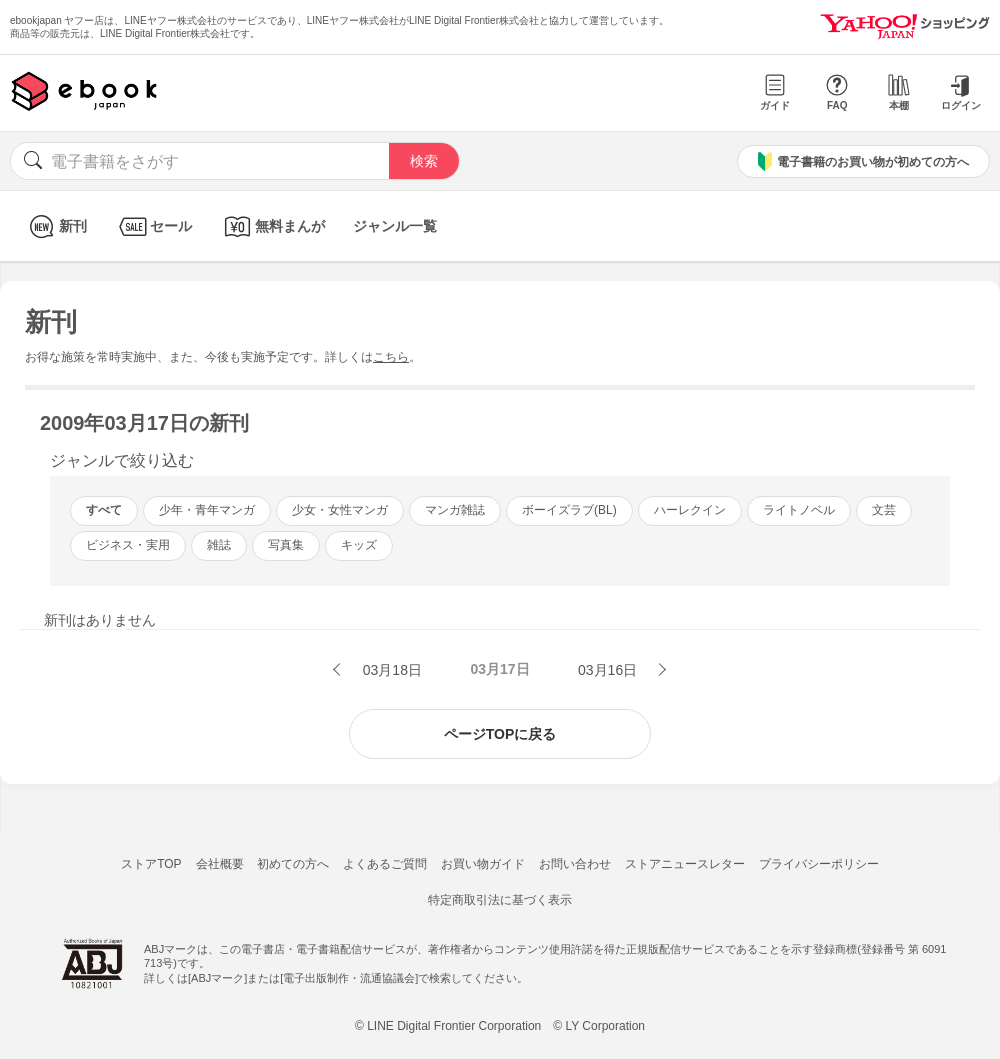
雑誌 (219, 545)
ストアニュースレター (685, 864)
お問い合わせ (575, 864)
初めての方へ (293, 864)
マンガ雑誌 (455, 510)
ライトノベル (799, 510)
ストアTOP (151, 864)
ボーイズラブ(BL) (569, 510)
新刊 (55, 226)
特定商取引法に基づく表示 (500, 900)
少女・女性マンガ (340, 510)
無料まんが (272, 226)
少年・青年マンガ (207, 510)
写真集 (286, 545)
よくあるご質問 (385, 864)
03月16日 (609, 670)
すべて (104, 510)
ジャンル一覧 (395, 226)
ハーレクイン (690, 510)
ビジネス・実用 (128, 545)
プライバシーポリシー (819, 864)
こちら (391, 357)
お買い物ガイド (483, 864)
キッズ (359, 545)
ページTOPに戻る (500, 734)
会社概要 (220, 864)
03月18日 (390, 670)
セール (153, 226)
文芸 (884, 510)
